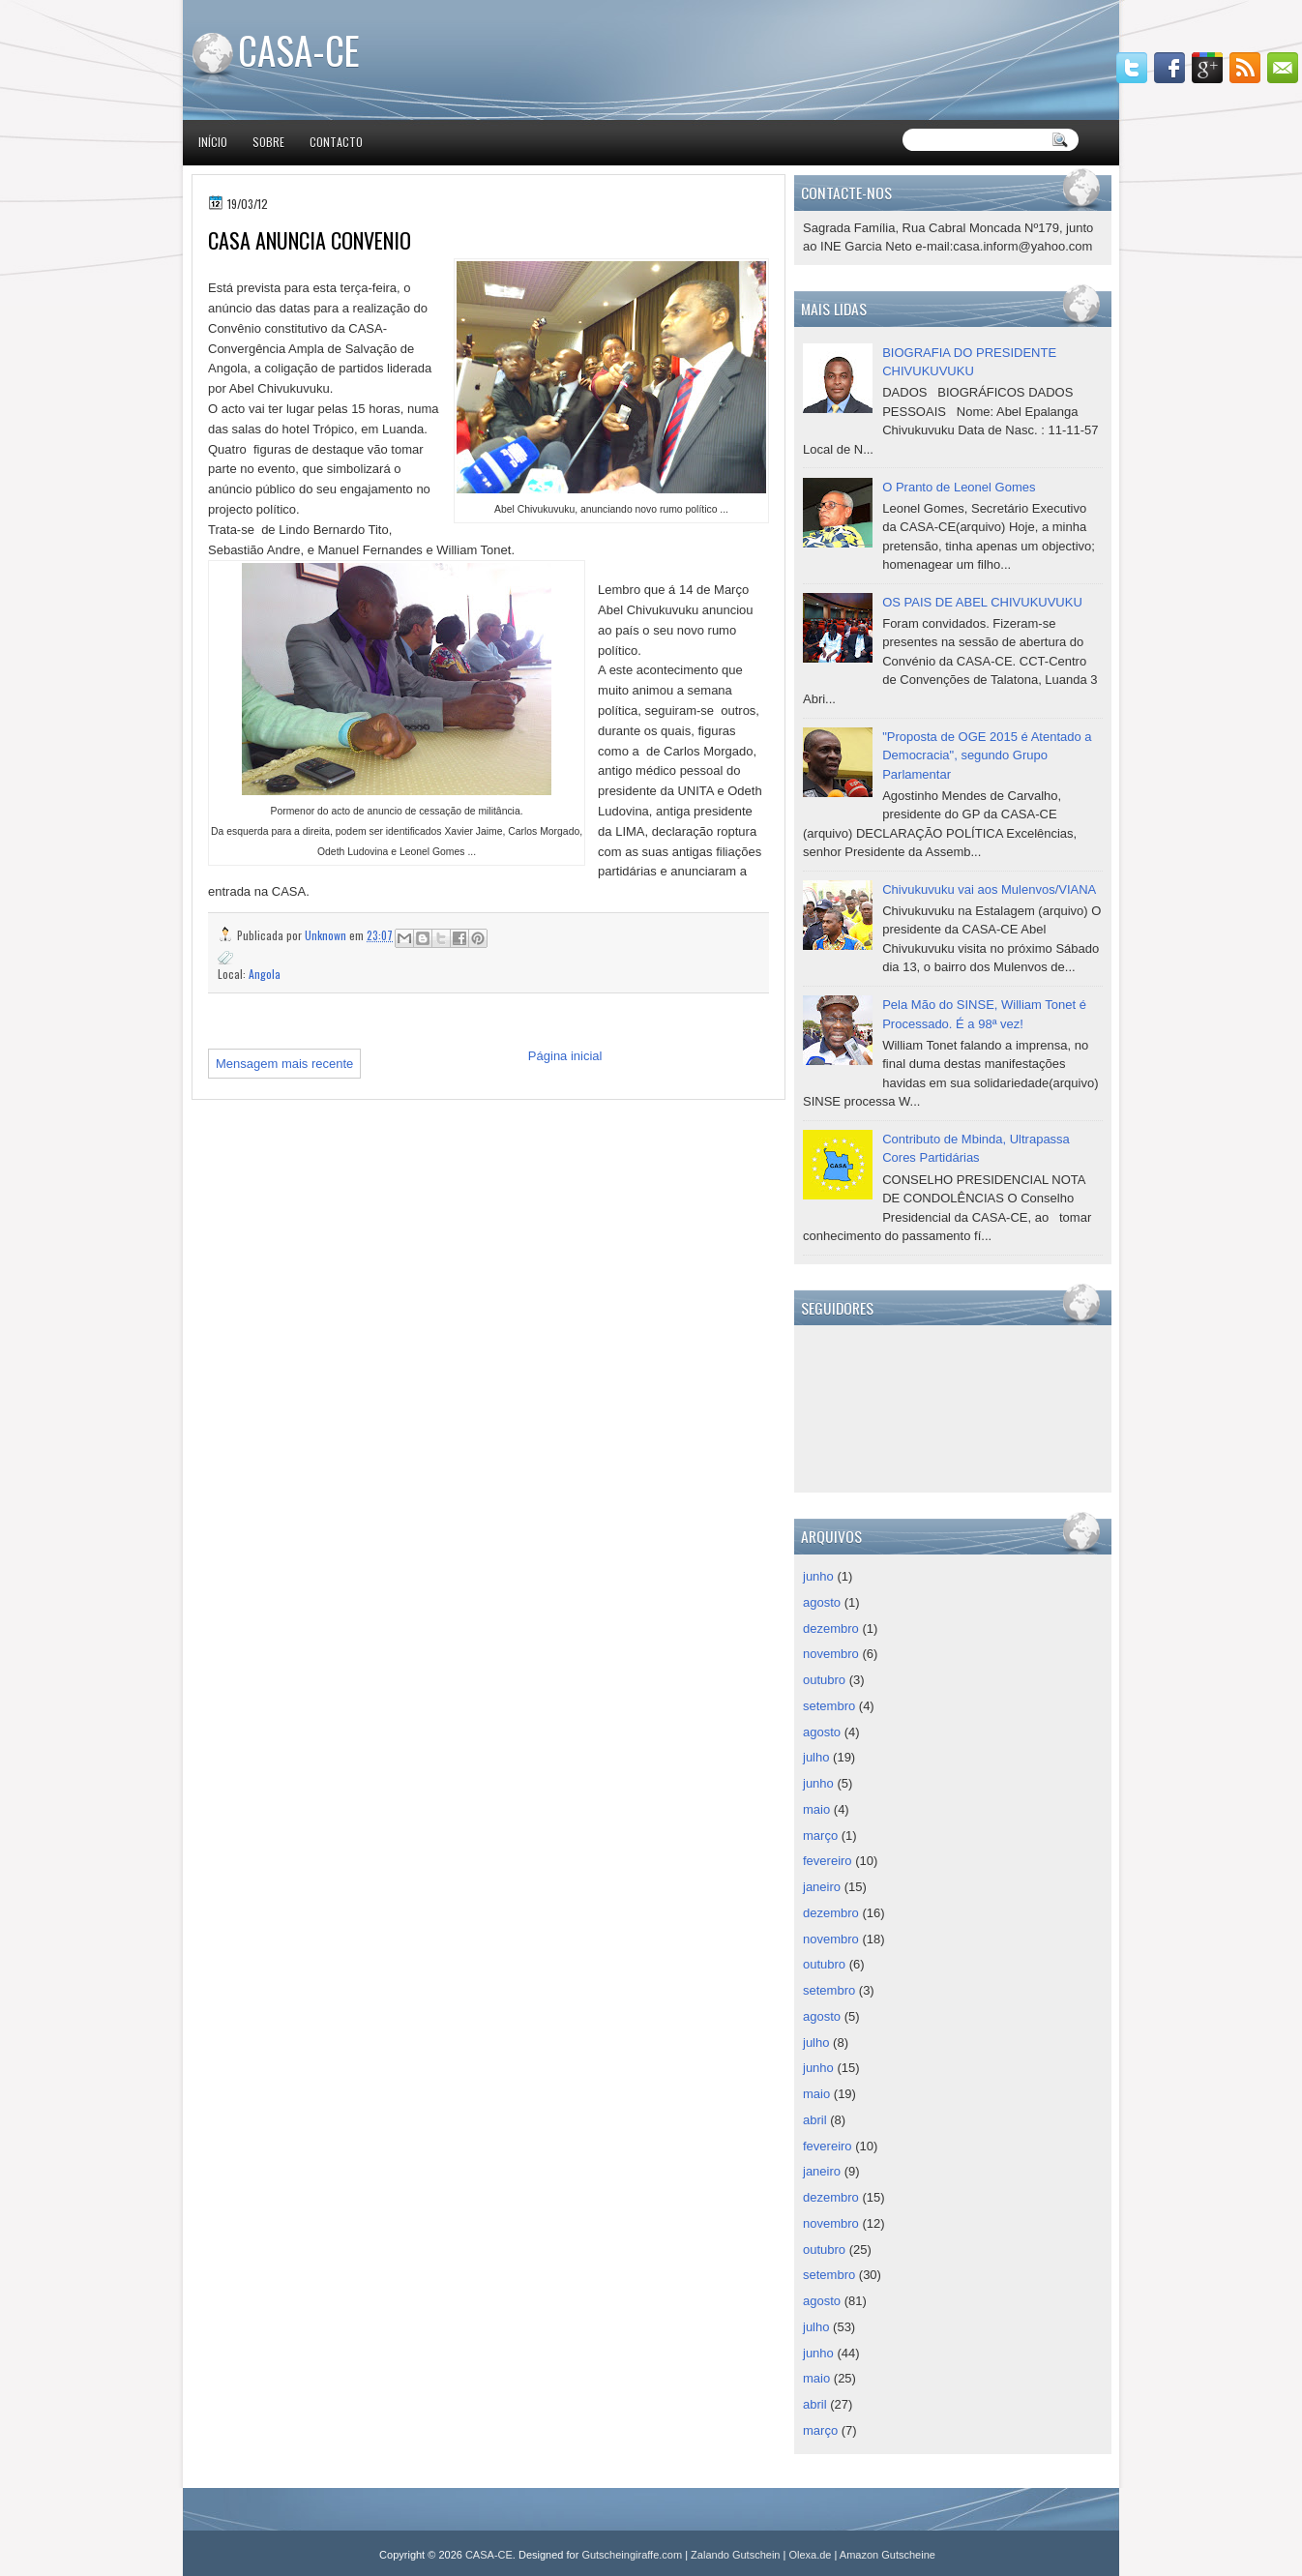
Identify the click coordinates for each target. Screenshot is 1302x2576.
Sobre (268, 141)
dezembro (831, 1628)
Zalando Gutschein (735, 2555)
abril (815, 2120)
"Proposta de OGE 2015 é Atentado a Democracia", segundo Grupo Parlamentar (986, 755)
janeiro (822, 1887)
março (820, 1835)
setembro (829, 1706)
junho (818, 1576)
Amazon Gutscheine (887, 2555)
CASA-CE (299, 49)
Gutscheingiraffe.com (631, 2555)
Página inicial (565, 1056)
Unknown (327, 935)
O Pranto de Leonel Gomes (958, 487)
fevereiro (827, 1860)
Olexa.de (809, 2555)
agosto (822, 1602)
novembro (831, 1653)
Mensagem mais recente (284, 1063)
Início (212, 141)
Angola (265, 973)
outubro (824, 1680)
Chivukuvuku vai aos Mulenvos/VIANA (989, 889)
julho (816, 1757)
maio (816, 1809)
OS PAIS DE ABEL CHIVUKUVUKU (982, 602)
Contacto (336, 141)
